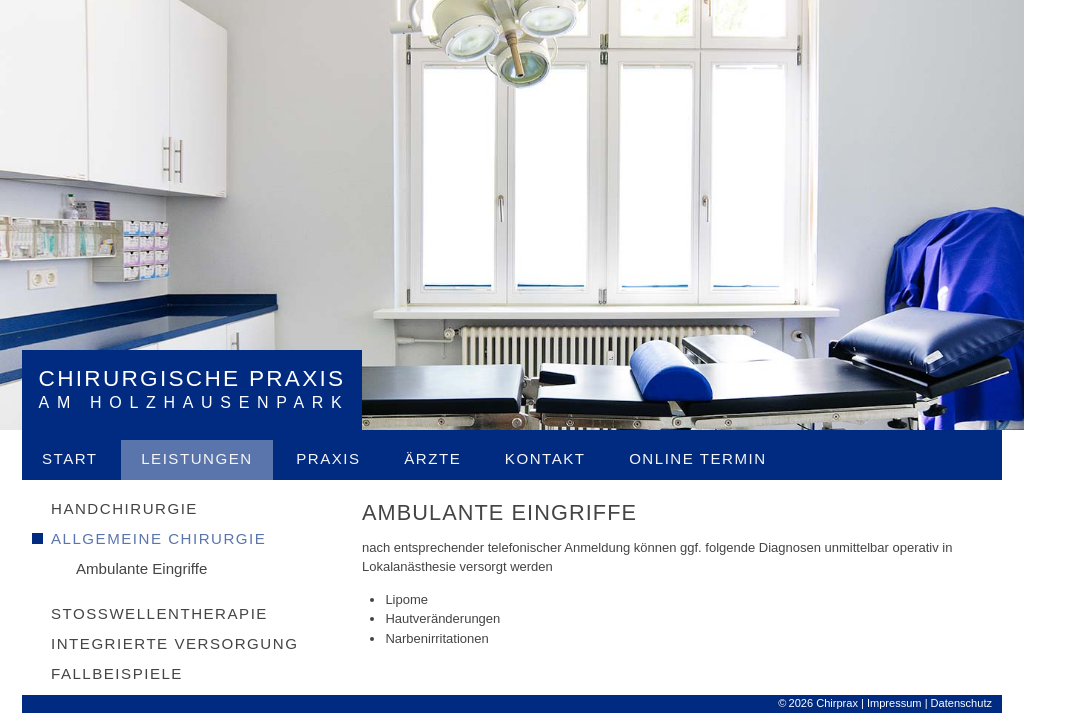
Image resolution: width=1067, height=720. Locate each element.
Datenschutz (982, 705)
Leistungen (218, 460)
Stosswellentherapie (181, 615)
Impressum (915, 705)
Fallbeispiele (139, 675)
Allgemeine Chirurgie (180, 540)
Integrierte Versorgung (196, 645)
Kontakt (566, 460)
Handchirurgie (146, 510)
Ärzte (454, 460)
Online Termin (719, 460)
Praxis (350, 460)
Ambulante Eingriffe (163, 570)
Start (92, 460)
